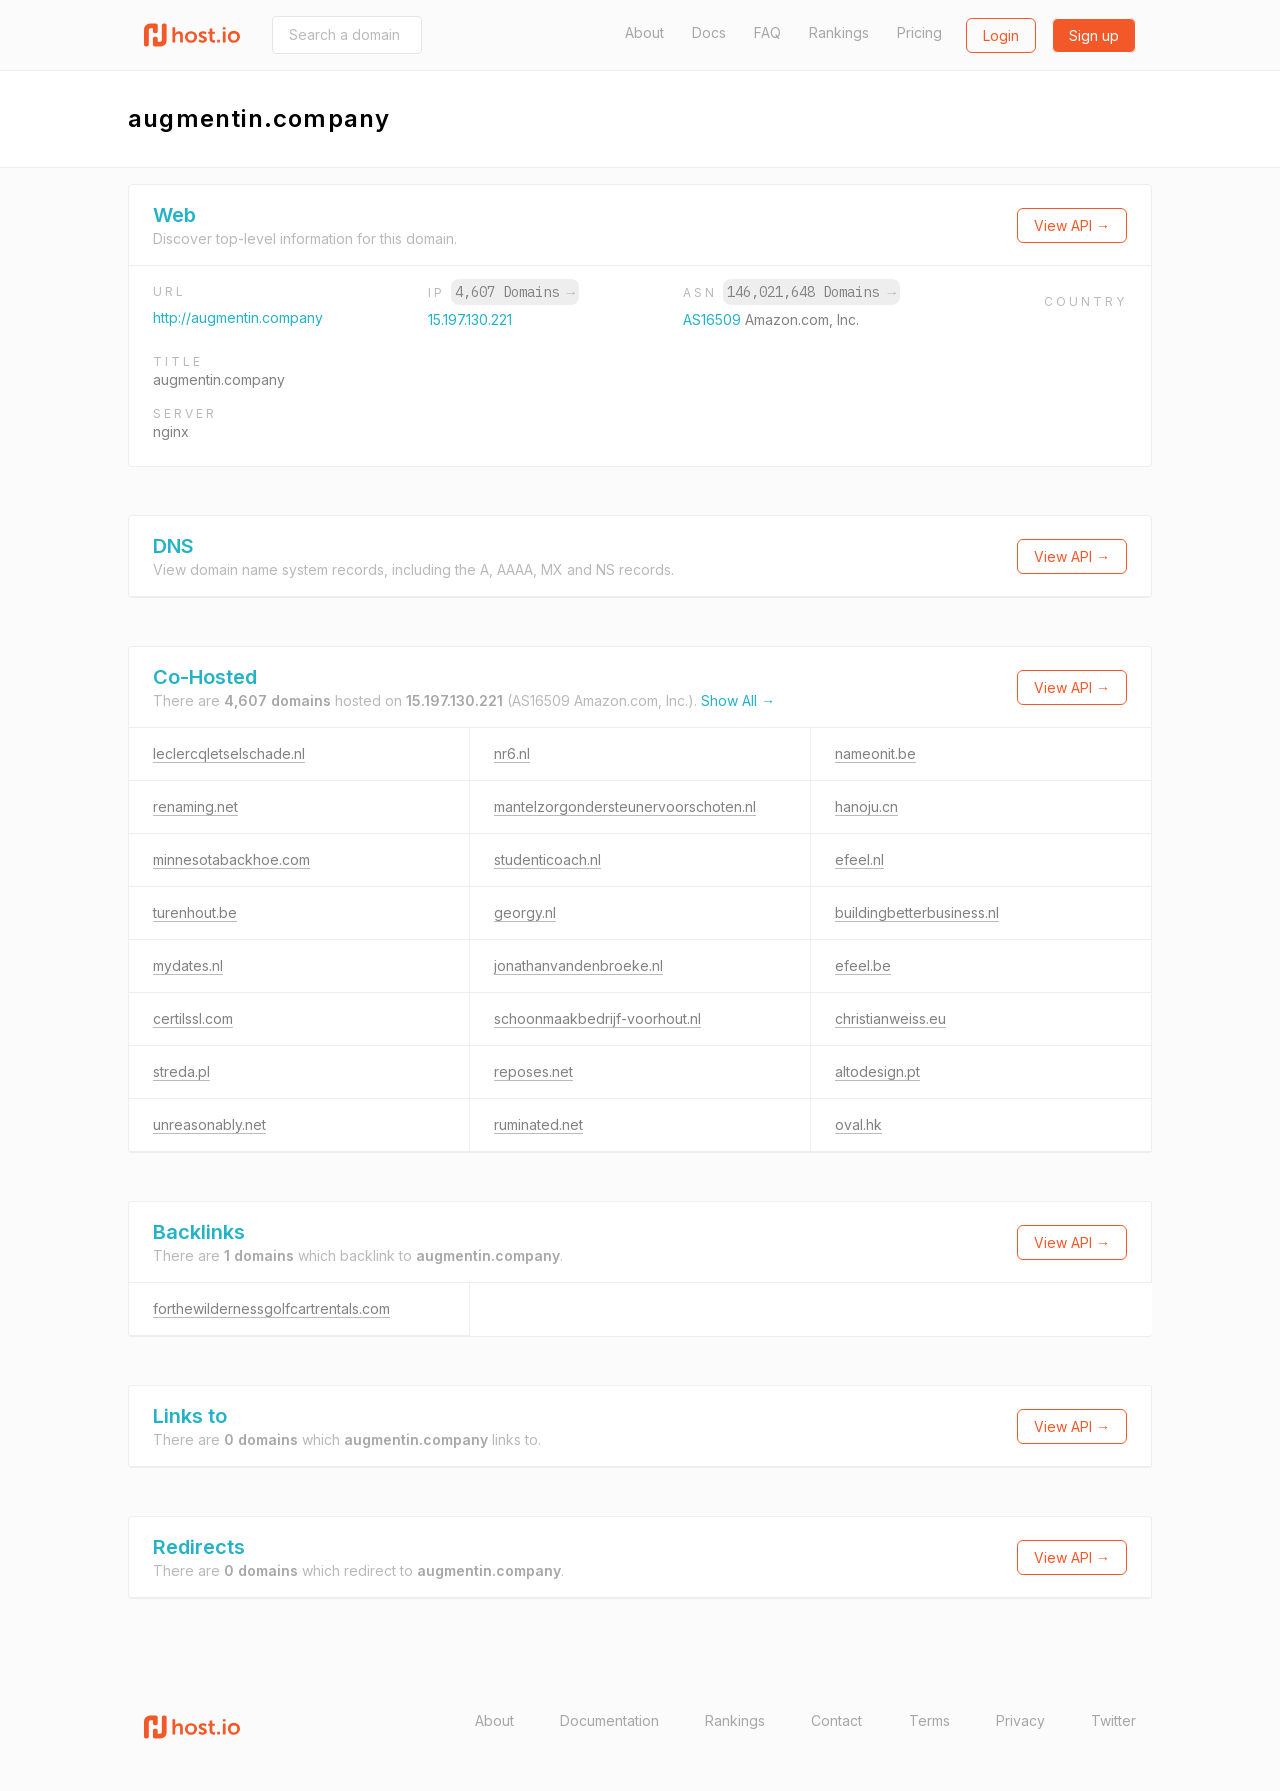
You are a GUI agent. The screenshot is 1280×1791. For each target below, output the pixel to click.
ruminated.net (538, 1124)
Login (1001, 35)
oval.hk (858, 1124)
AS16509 (714, 319)
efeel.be (863, 965)
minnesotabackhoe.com (231, 859)
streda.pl (181, 1071)
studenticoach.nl (547, 859)
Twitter (1113, 1720)
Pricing (919, 32)
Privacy (1020, 1720)
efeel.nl (859, 859)
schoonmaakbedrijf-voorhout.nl (597, 1018)
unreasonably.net (209, 1124)
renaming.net (195, 806)
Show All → (738, 700)
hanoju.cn (866, 806)
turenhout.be (195, 912)
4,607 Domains (515, 292)
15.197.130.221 (470, 319)
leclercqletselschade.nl (229, 753)
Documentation (609, 1720)
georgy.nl (525, 912)
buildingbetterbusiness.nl (917, 912)
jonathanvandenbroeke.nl (578, 965)
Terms (929, 1720)
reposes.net (533, 1071)
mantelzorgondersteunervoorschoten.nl (625, 806)
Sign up (1094, 35)
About (644, 32)
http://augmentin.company (238, 317)
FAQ (767, 32)
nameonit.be (875, 753)
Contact (836, 1720)
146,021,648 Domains (811, 292)
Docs (709, 32)
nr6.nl (512, 753)
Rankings (839, 32)
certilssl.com (193, 1018)
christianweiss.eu (890, 1018)
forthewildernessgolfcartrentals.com (271, 1308)
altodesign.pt (877, 1071)
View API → (1072, 225)
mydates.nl (188, 965)
